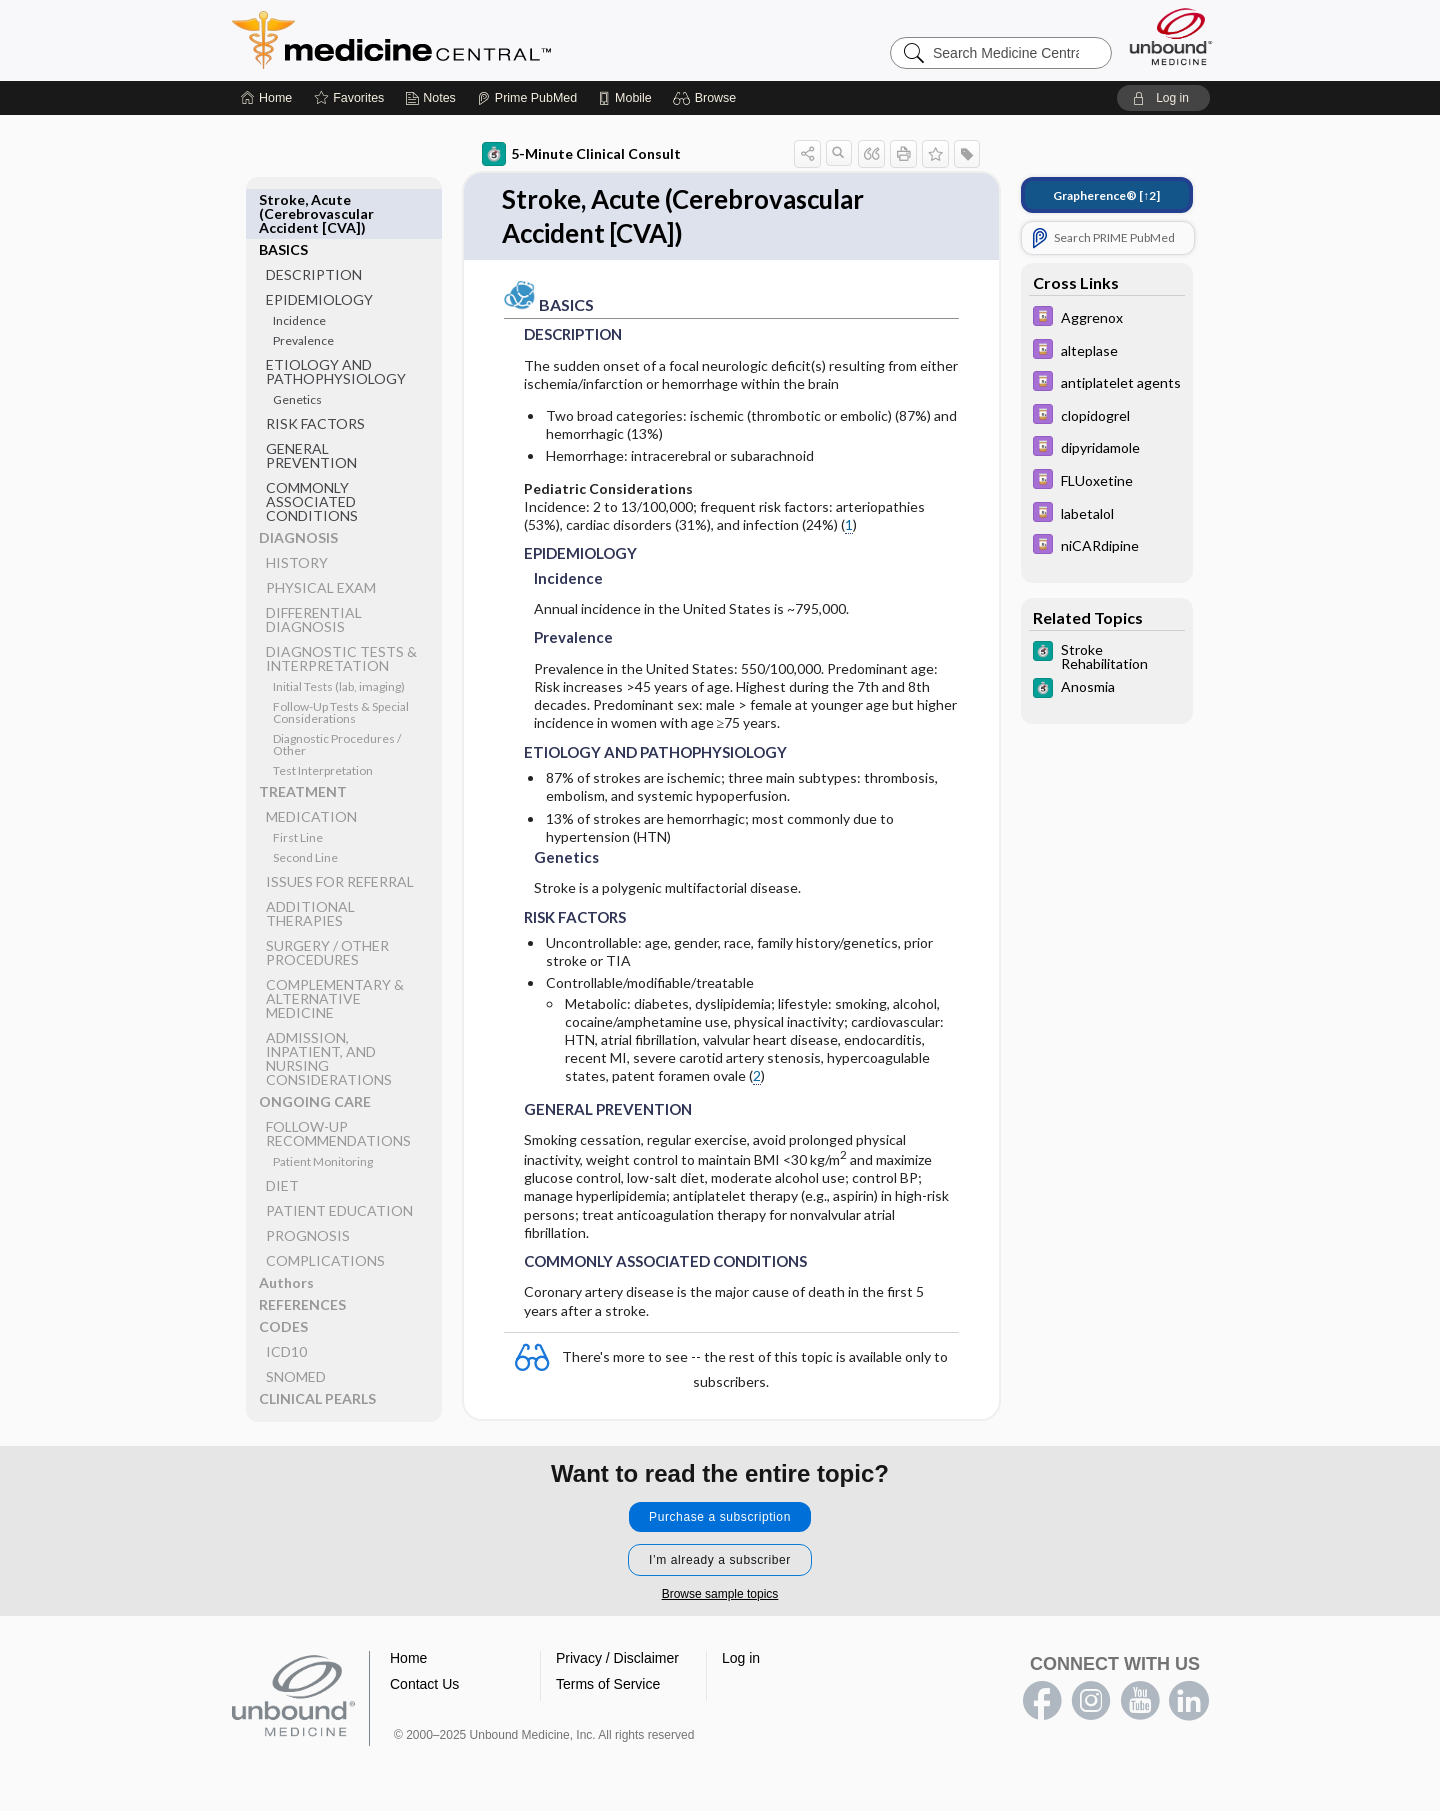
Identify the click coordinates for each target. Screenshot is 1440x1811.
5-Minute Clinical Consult (581, 154)
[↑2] (1106, 195)
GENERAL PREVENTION (311, 405)
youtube (1140, 1701)
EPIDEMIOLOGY (319, 249)
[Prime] (527, 98)
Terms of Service (608, 1684)
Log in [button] (741, 1658)
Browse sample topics (720, 1594)
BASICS (283, 199)
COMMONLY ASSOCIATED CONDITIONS (312, 451)
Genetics (297, 349)
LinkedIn (1189, 1701)
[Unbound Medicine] (1171, 36)
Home (408, 1658)
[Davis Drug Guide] (1107, 318)
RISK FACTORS (315, 373)
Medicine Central (480, 40)
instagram (1091, 1701)
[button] (707, 98)
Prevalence (303, 290)
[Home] (266, 98)
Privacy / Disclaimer (617, 1658)
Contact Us (424, 1684)
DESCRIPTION (314, 224)
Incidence (299, 270)
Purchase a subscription (720, 1517)
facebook (1042, 1701)
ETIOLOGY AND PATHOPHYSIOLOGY (336, 321)
